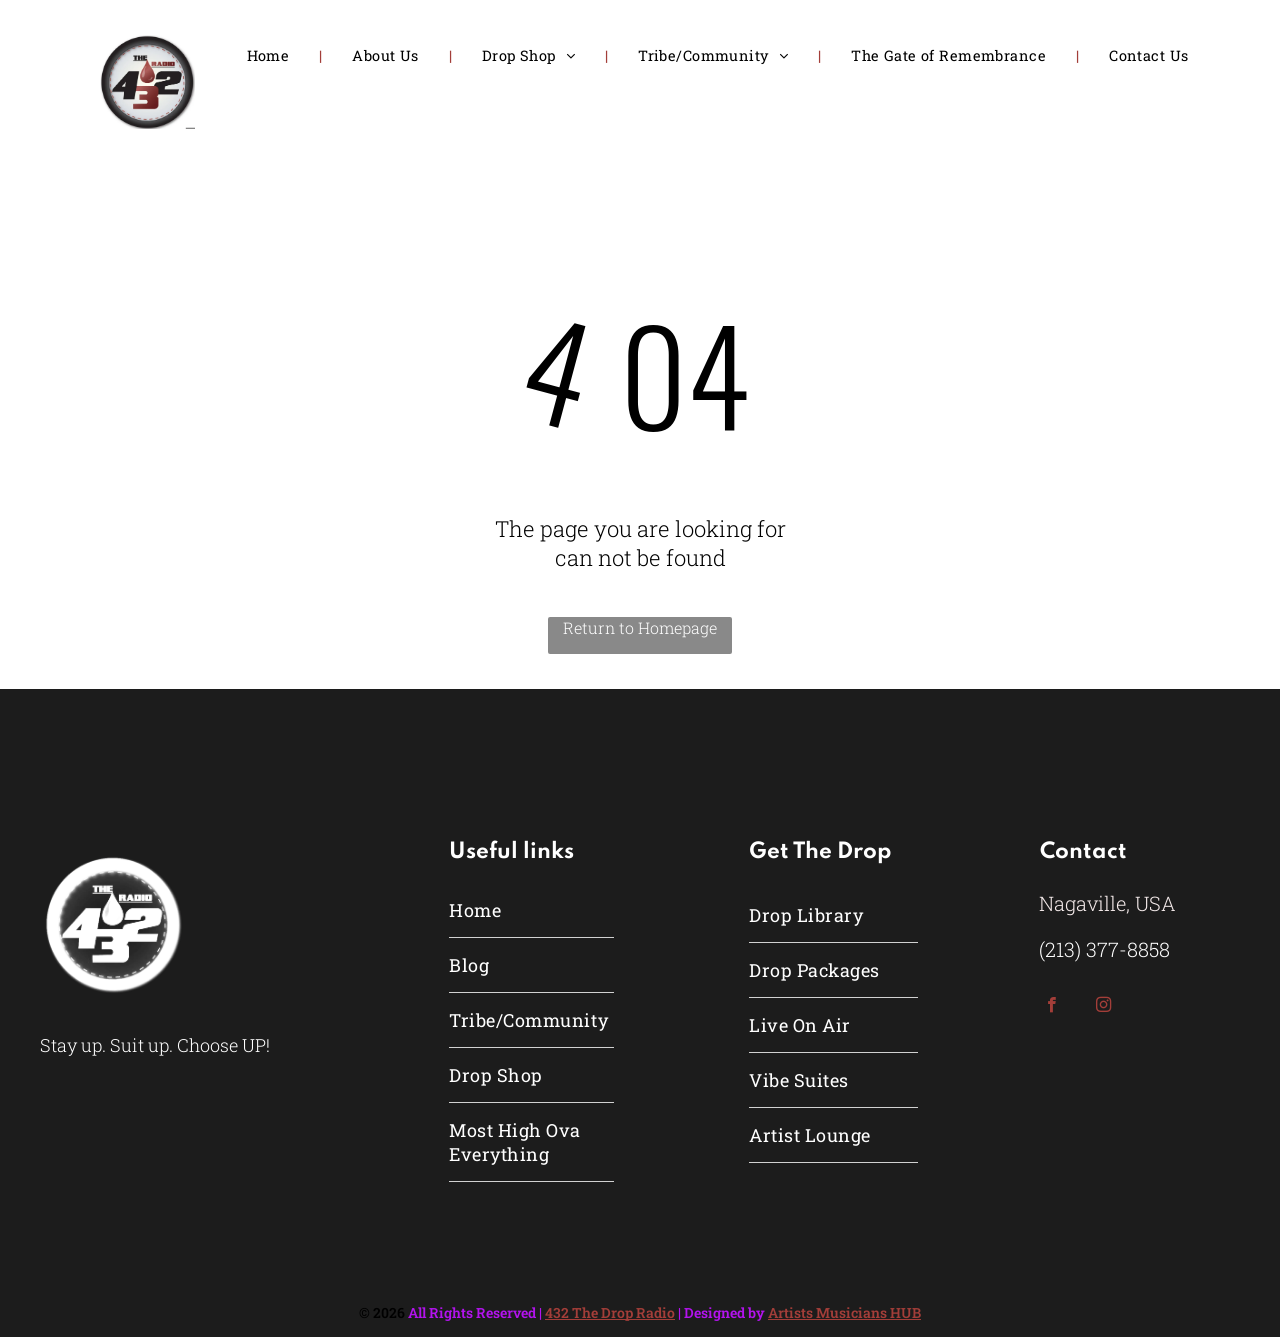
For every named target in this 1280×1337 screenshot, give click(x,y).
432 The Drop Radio (610, 1312)
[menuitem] (270, 55)
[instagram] (1103, 1007)
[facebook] (1051, 1007)
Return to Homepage (640, 627)
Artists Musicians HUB (844, 1312)
